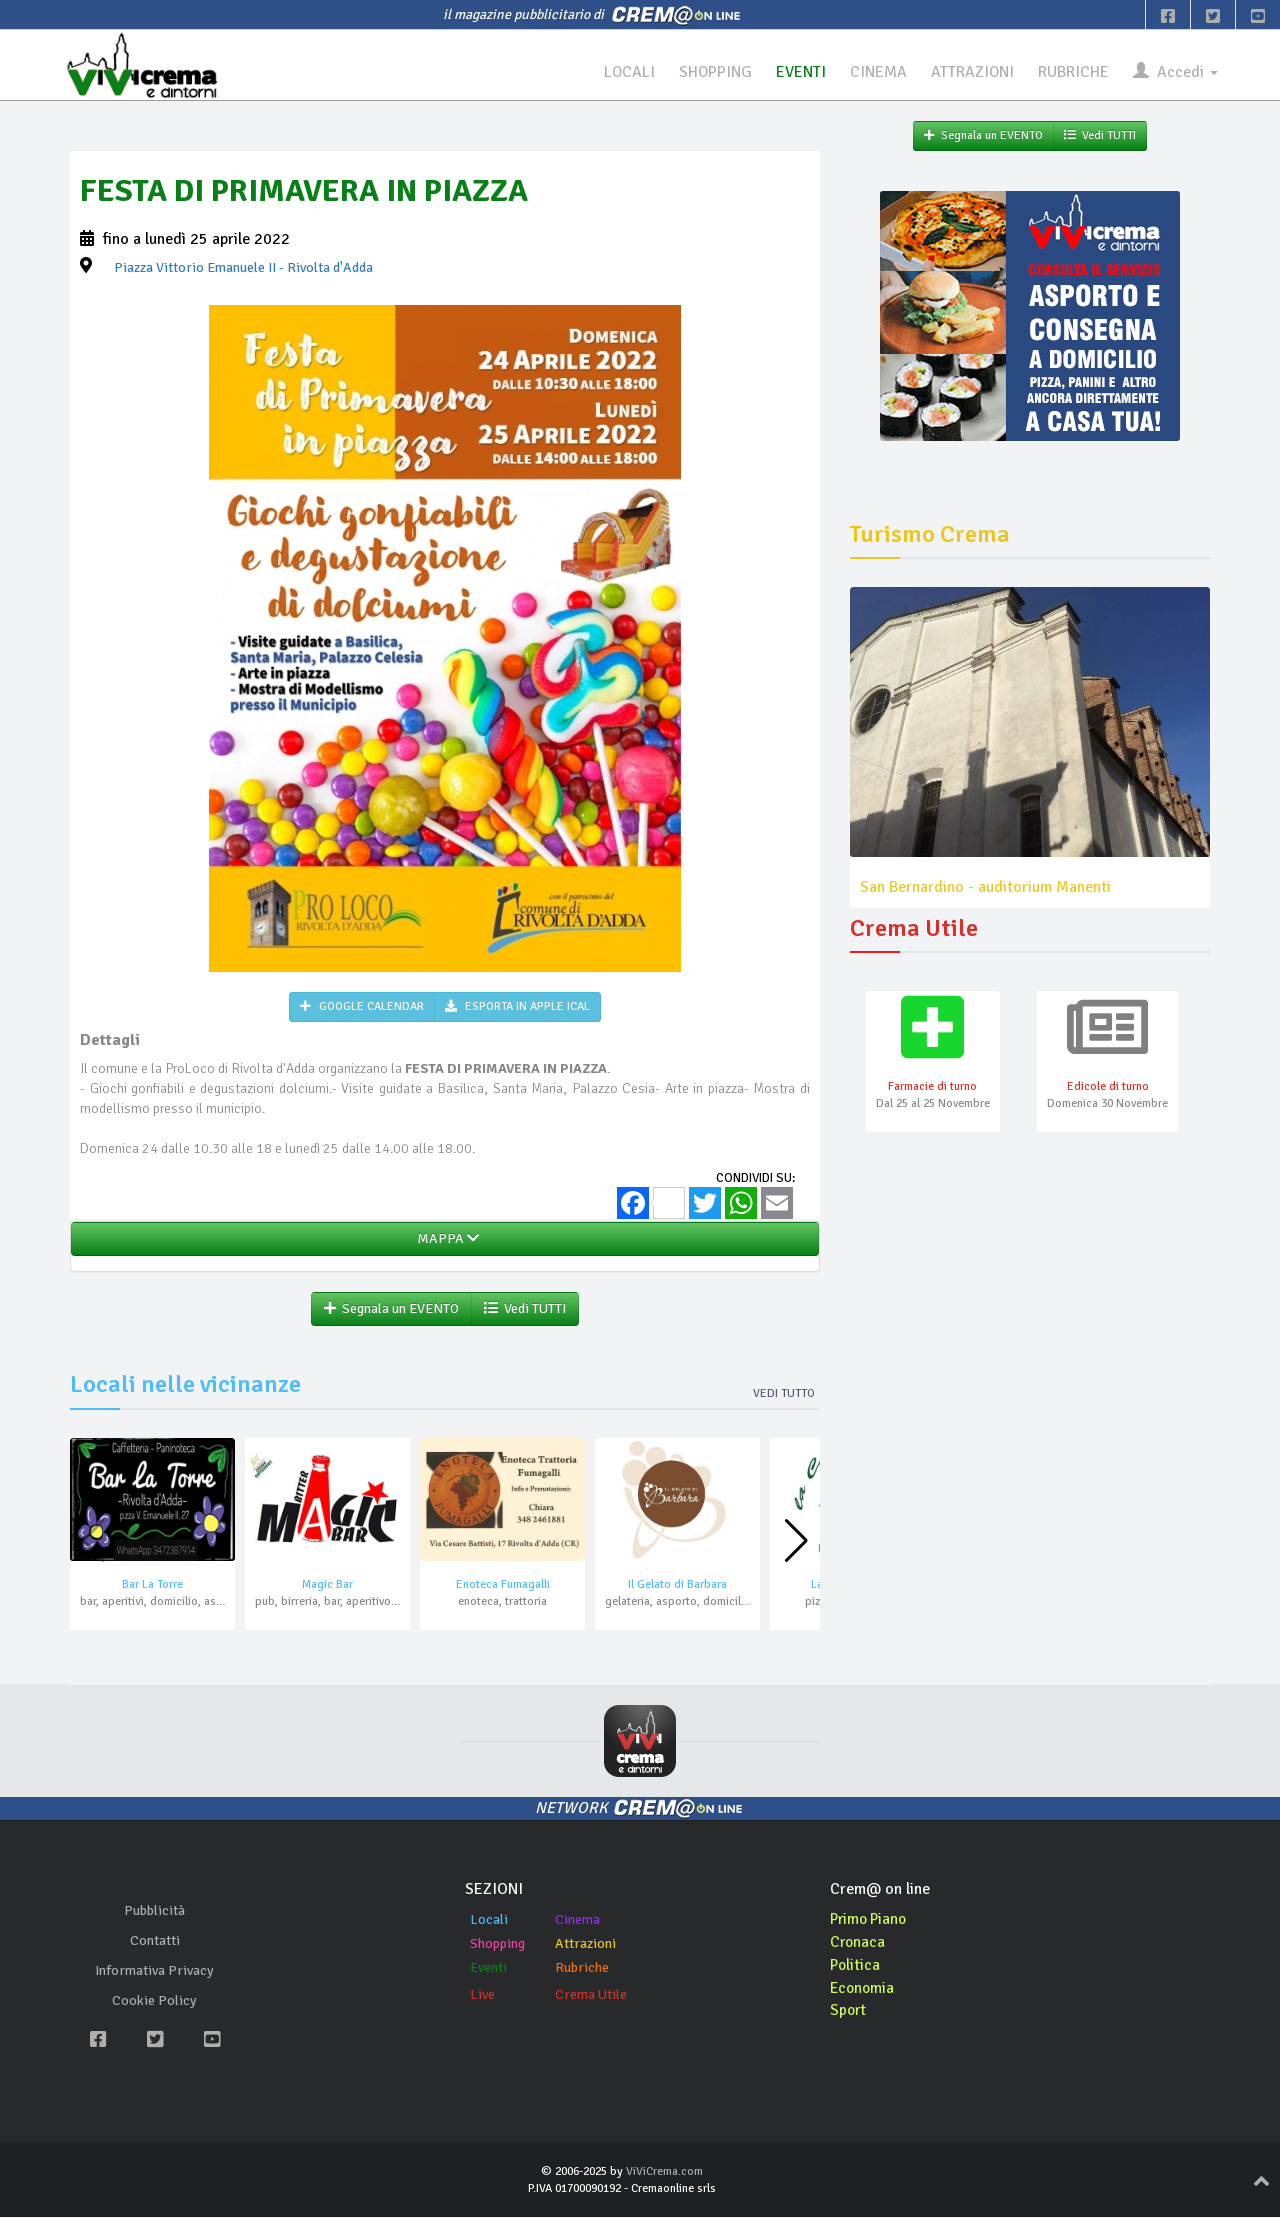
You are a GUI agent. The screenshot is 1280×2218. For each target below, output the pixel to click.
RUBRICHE (1073, 72)
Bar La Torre (152, 1585)
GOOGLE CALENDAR (362, 1006)
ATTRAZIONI (972, 72)
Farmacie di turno (932, 1087)
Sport (849, 2011)
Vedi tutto (784, 1394)
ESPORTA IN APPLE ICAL (517, 1006)
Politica (856, 1966)
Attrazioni (585, 1944)
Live (482, 1995)
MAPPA (445, 1239)
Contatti (155, 1940)
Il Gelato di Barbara (677, 1585)
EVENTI (800, 72)
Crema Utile (591, 1995)
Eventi (488, 1968)
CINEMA (877, 72)
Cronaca (858, 1943)
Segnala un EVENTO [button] (391, 1309)
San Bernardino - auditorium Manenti (985, 887)
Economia (863, 1988)
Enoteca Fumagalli (503, 1585)
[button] (796, 1541)
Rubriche (582, 1968)
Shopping (497, 1944)
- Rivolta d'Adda (243, 267)
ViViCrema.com (664, 2172)
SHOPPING (714, 72)
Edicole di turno (1108, 1087)
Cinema (577, 1920)
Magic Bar (327, 1585)
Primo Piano (871, 1920)
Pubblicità (154, 1910)
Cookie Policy (154, 2000)
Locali (489, 1920)
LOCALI (627, 72)
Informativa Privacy (154, 1970)
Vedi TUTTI (525, 1309)
